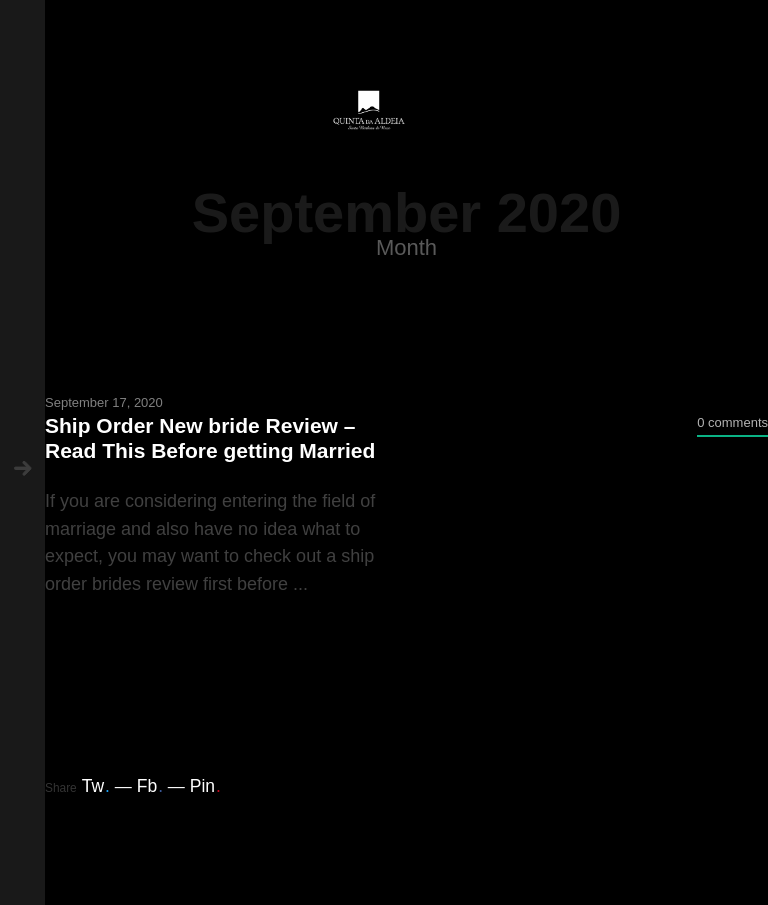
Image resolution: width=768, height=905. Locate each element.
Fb (150, 786)
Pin (205, 786)
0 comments (732, 422)
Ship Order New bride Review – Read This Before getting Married (210, 438)
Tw (96, 786)
